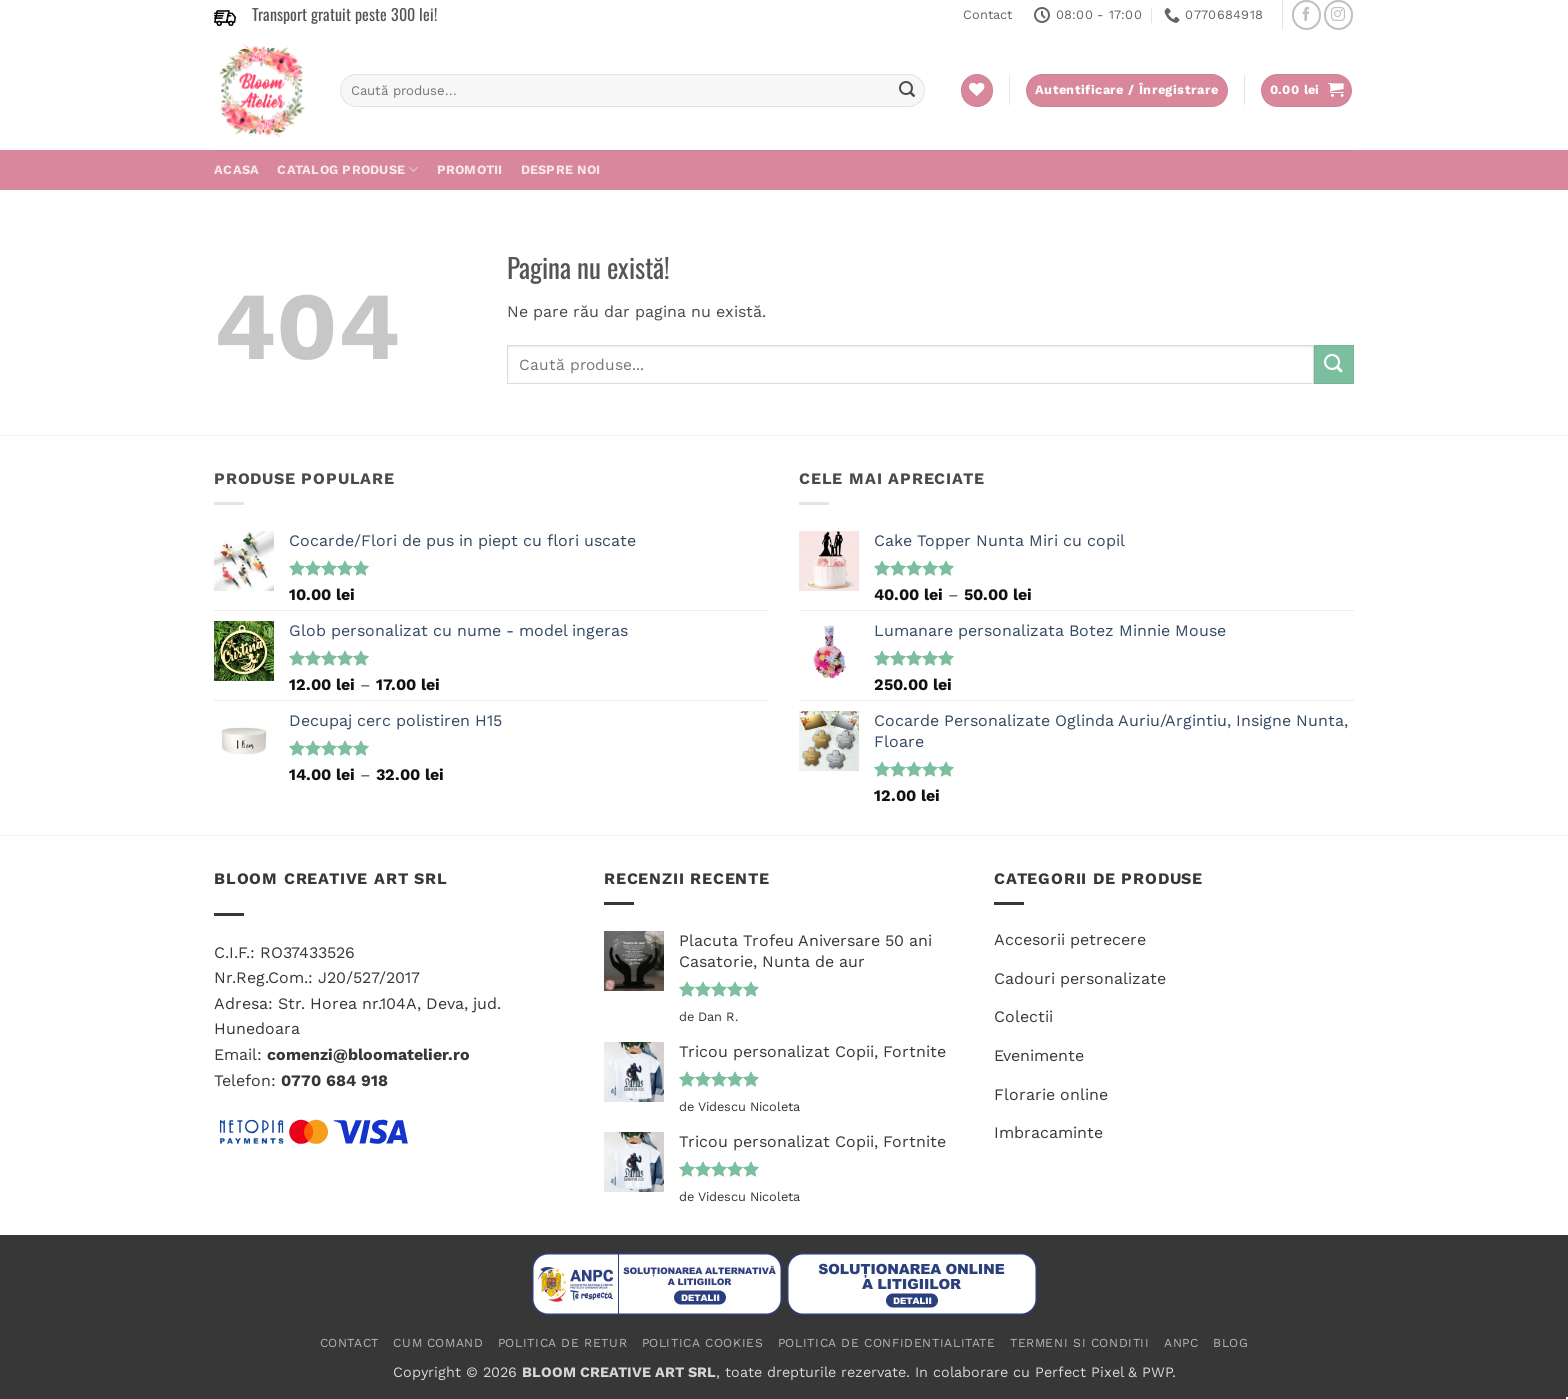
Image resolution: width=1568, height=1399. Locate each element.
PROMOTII (470, 169)
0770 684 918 (334, 1080)
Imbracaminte (1048, 1132)
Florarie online (1051, 1094)
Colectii (1023, 1016)
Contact (987, 14)
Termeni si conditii (1080, 1343)
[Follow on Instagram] (1338, 14)
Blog (1230, 1343)
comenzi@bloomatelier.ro (368, 1054)
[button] (1307, 90)
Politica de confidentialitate (887, 1343)
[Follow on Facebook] (1306, 14)
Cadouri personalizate (1080, 978)
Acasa (236, 169)
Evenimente (1039, 1055)
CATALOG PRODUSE (347, 169)
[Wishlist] (977, 90)
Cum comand (438, 1343)
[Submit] (907, 91)
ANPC (1181, 1343)
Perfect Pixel (1079, 1372)
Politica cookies (703, 1343)
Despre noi (561, 169)
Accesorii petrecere (1070, 939)
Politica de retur (562, 1343)
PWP (1157, 1372)
